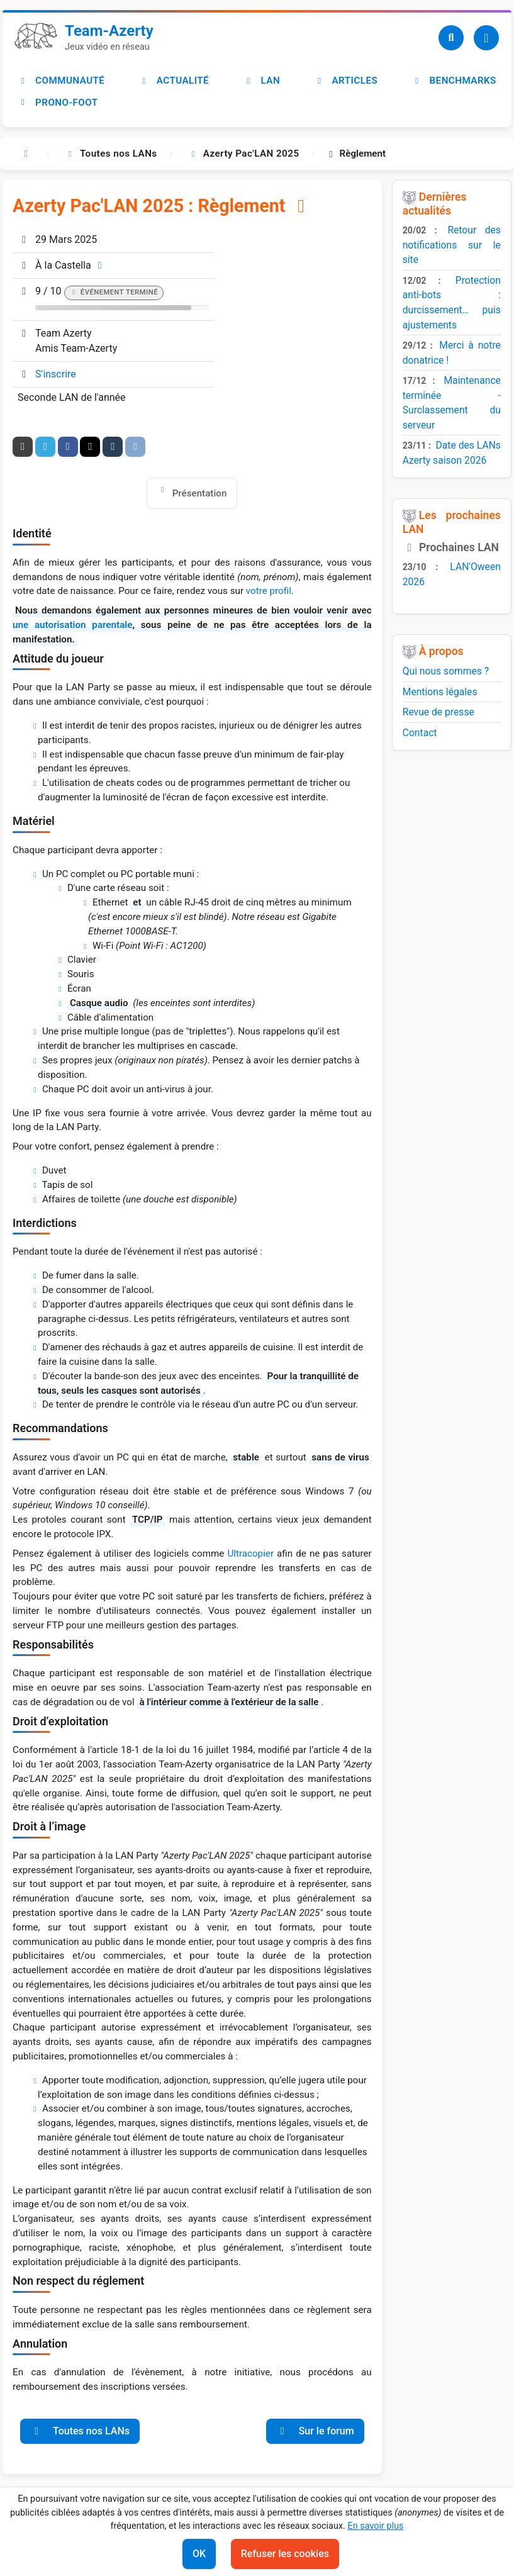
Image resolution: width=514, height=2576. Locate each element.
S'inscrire (55, 374)
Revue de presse (438, 712)
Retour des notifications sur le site (452, 245)
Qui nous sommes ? (446, 671)
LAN (262, 80)
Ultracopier (250, 1553)
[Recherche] (451, 37)
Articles (345, 80)
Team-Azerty (109, 31)
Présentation (199, 493)
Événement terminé (119, 292)
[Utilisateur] (486, 37)
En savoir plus (375, 2526)
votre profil (268, 590)
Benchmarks (454, 80)
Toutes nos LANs (80, 2431)
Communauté (61, 80)
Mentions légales (440, 692)
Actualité (174, 80)
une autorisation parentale (72, 624)
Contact (420, 733)
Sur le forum (315, 2431)
